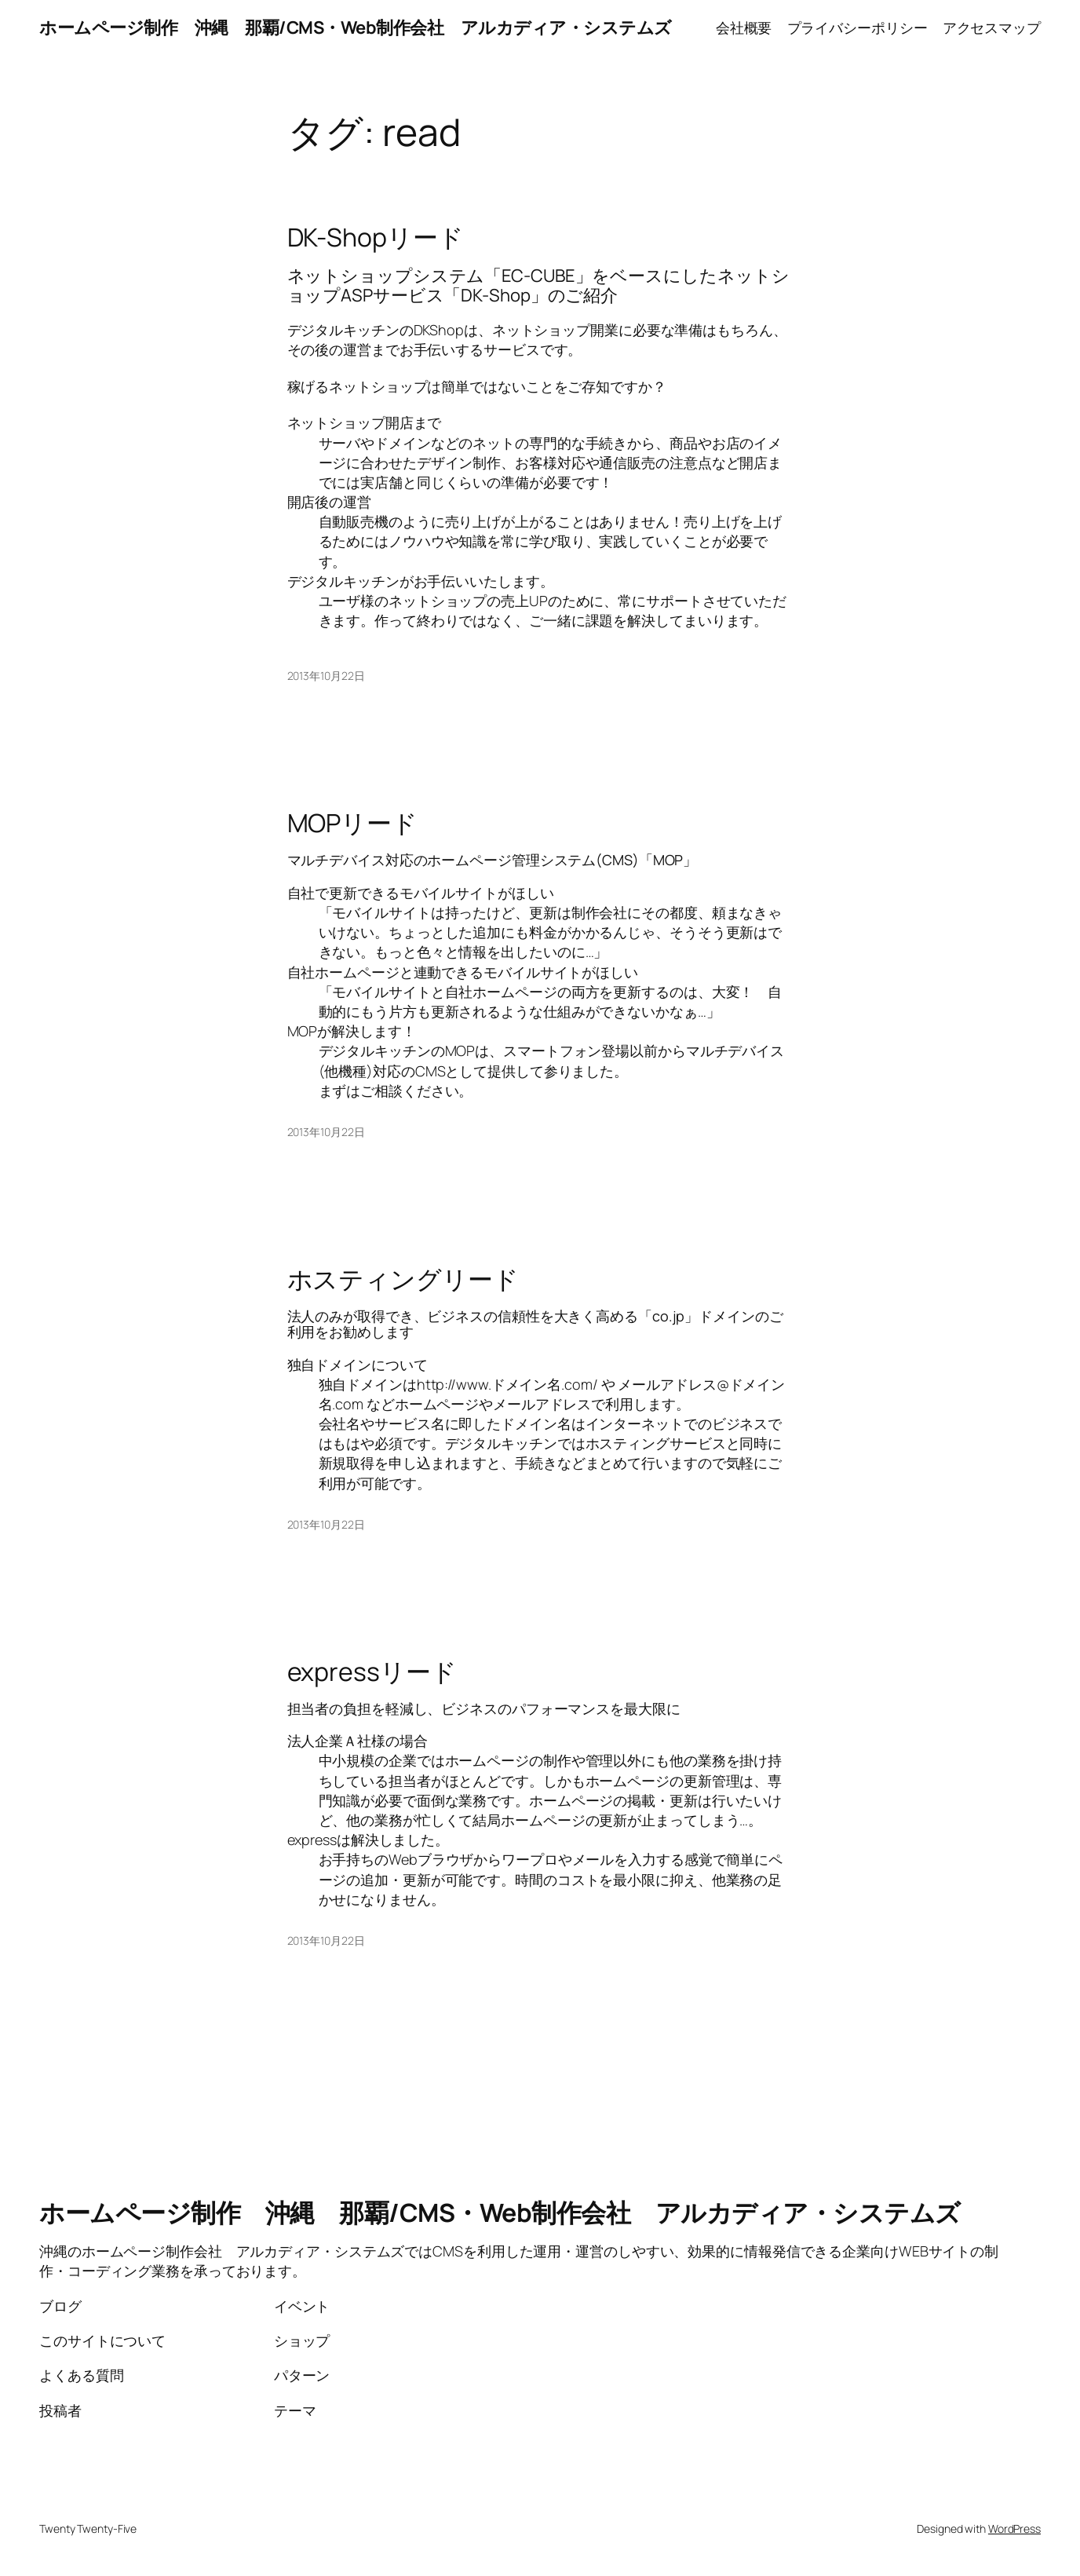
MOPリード (352, 823)
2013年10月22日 (326, 675)
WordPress (1014, 2528)
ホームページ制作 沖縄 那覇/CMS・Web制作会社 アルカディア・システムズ (355, 27)
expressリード (372, 1671)
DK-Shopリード (375, 237)
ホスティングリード (403, 1279)
